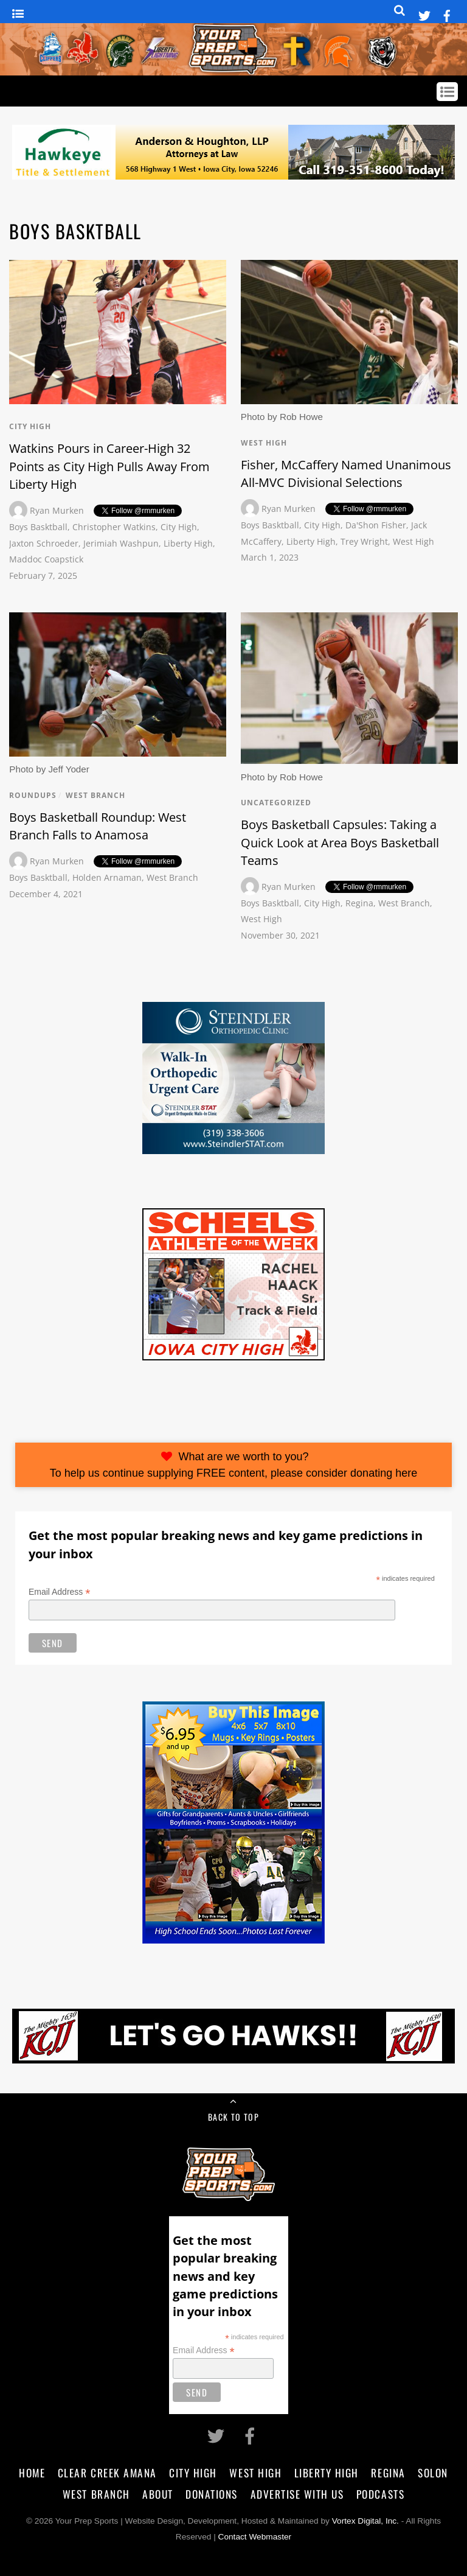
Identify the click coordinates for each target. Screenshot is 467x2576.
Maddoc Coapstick (46, 559)
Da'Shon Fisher (375, 525)
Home (32, 2472)
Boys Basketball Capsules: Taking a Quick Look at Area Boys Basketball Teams (340, 842)
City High (30, 426)
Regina (359, 903)
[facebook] (446, 13)
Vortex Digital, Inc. (365, 2520)
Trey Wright (364, 541)
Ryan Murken (57, 510)
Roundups (33, 795)
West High (264, 443)
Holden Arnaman (107, 877)
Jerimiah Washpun (121, 543)
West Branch (95, 795)
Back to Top (233, 2116)
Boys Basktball (38, 527)
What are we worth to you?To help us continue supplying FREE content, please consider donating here (233, 1465)
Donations (211, 2494)
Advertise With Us (297, 2494)
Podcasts (380, 2494)
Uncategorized (276, 802)
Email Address (60, 1592)
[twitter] (424, 13)
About (157, 2494)
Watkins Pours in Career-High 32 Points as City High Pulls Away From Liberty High (109, 466)
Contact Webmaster (255, 2536)
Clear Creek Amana (107, 2472)
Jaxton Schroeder (43, 543)
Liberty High (188, 543)
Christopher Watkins (114, 527)
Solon (433, 2472)
